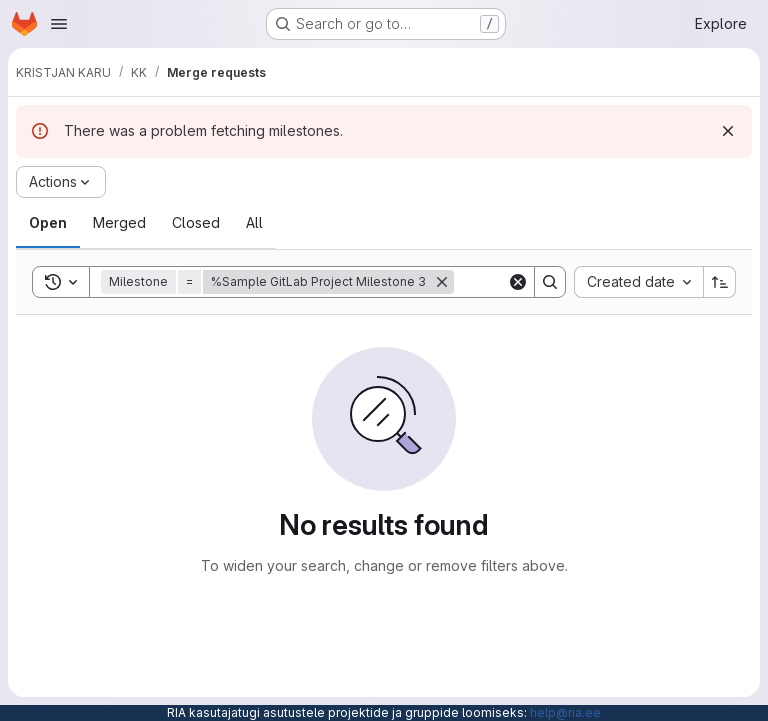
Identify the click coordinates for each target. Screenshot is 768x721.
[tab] (48, 223)
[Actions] (61, 182)
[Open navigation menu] (59, 24)
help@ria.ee (565, 712)
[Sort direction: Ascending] (720, 282)
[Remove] (442, 282)
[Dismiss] (728, 131)
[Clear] (518, 282)
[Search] (550, 282)
